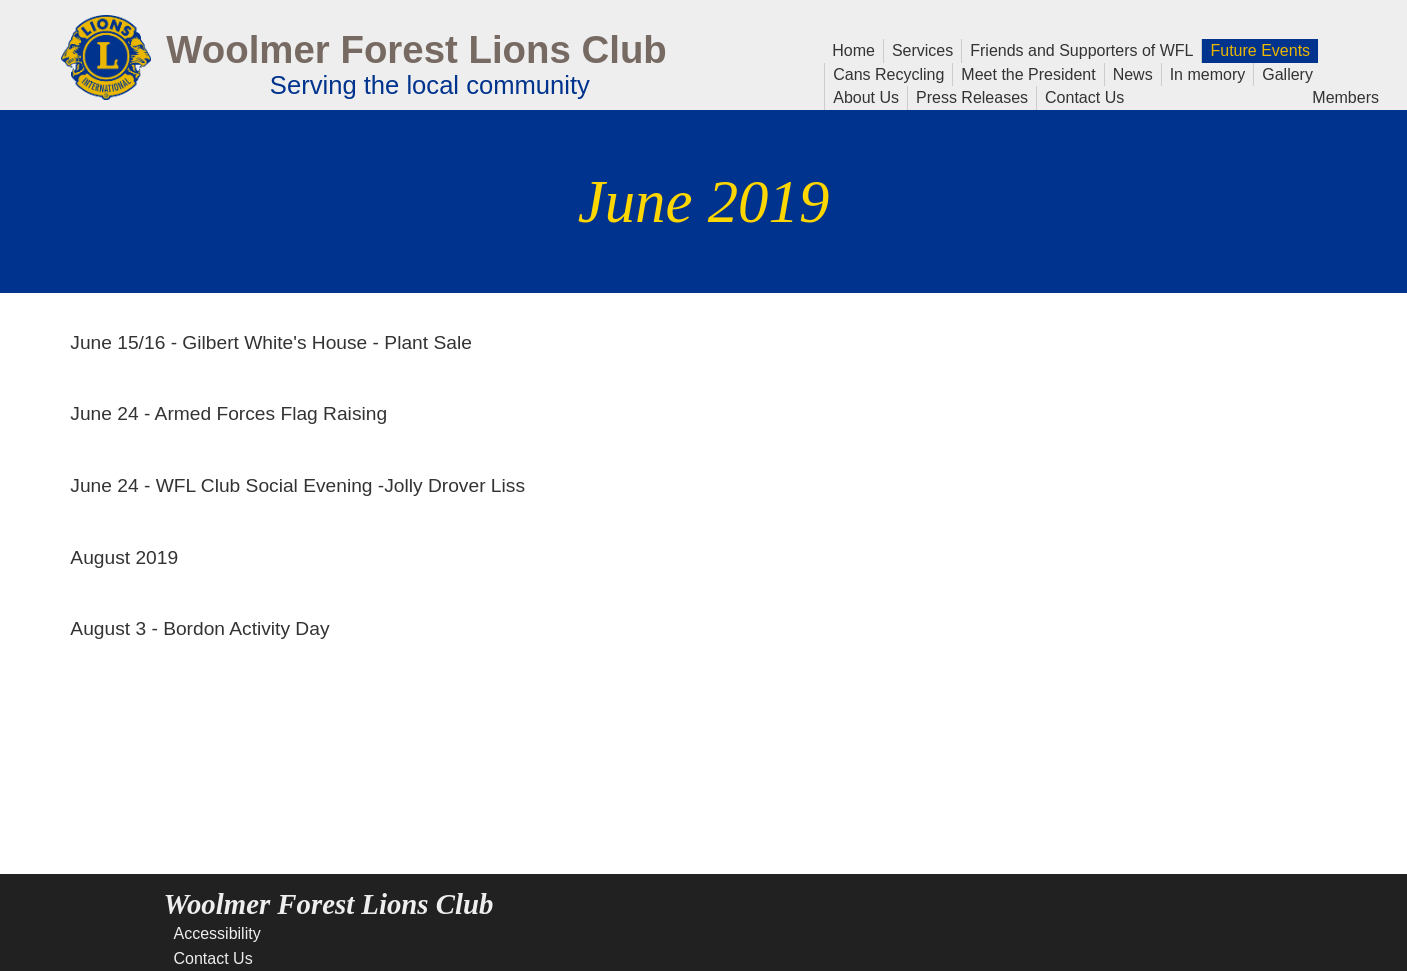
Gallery (1283, 73)
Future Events (1256, 49)
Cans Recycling (888, 74)
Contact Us (1080, 96)
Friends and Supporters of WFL (1081, 50)
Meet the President (1028, 73)
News (1129, 73)
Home (853, 49)
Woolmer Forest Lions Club (416, 49)
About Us (866, 96)
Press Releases (972, 97)
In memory (1208, 73)
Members (1345, 96)
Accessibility (217, 933)
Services (922, 49)
